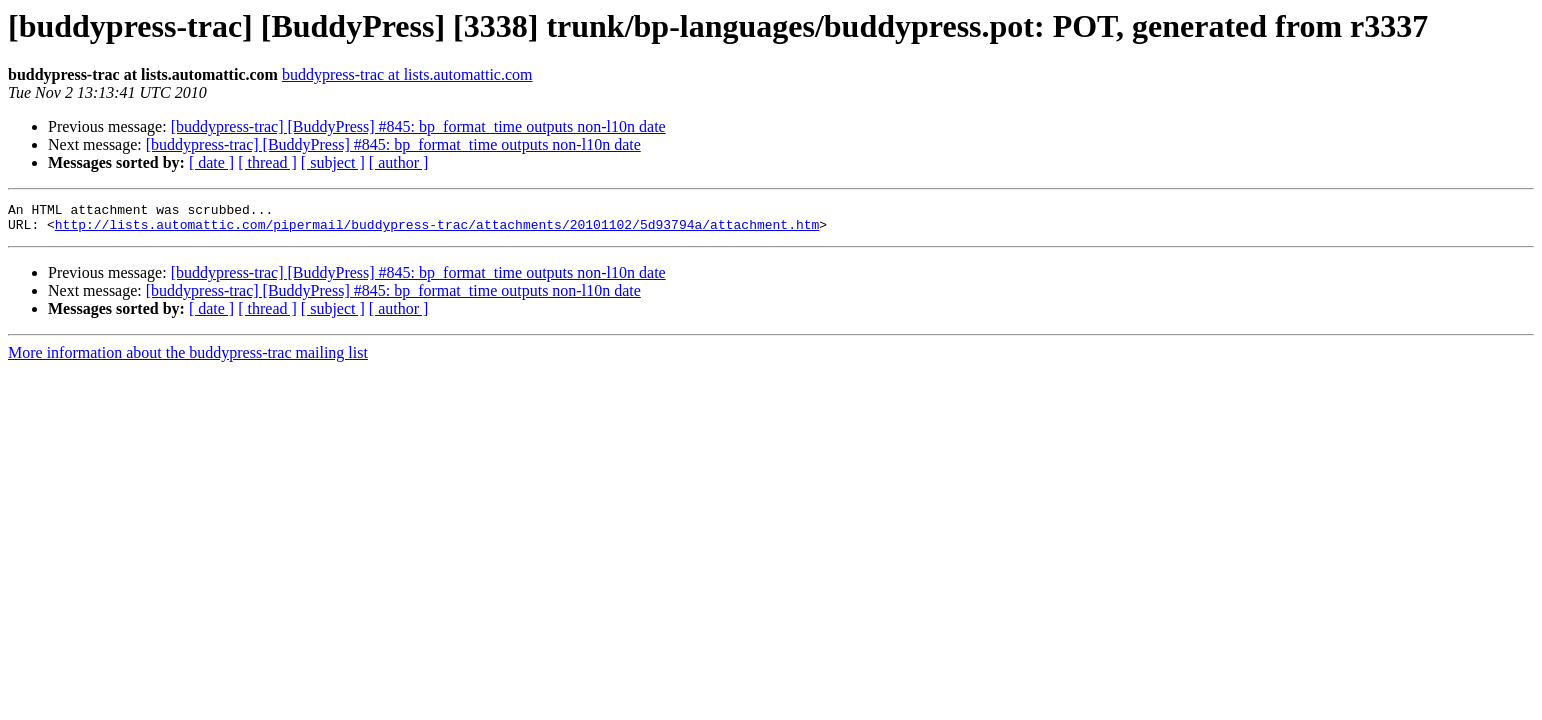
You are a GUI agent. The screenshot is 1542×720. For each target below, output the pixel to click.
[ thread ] (267, 162)
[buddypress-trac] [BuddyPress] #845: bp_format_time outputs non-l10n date (418, 126)
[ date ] (211, 162)
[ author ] (399, 162)
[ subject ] (333, 162)
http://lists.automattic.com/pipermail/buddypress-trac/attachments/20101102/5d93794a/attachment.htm (437, 230)
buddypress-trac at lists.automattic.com (407, 74)
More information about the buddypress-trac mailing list (188, 358)
